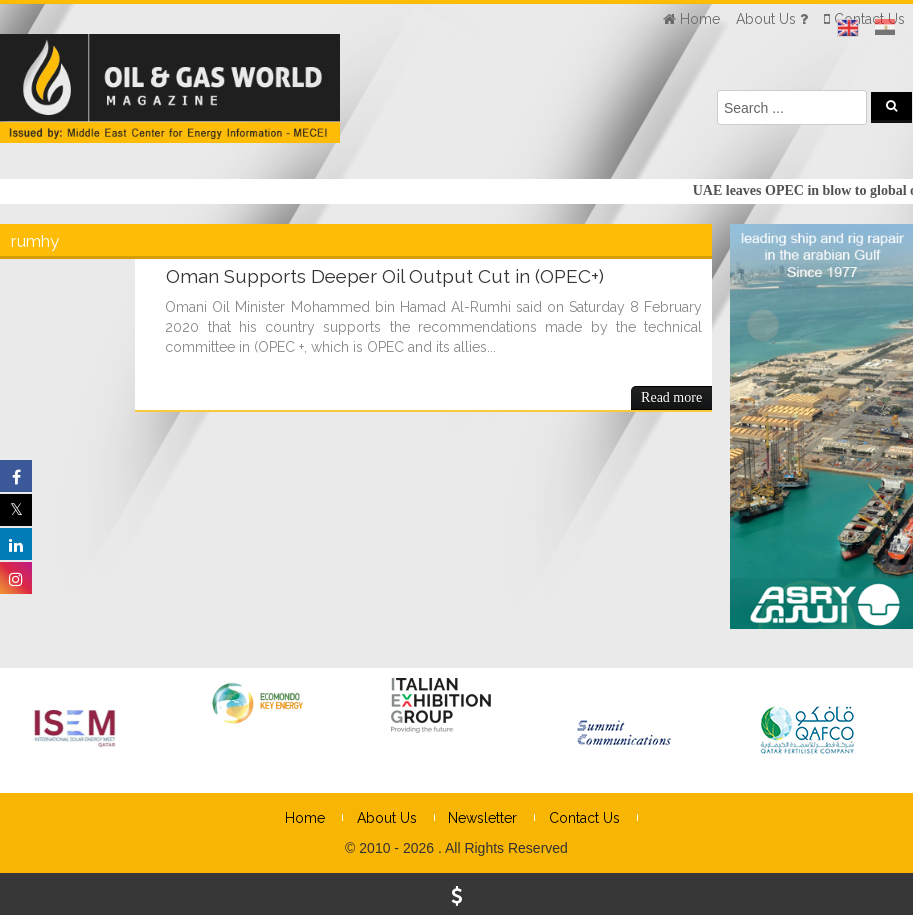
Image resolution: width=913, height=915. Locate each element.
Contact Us (584, 818)
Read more (671, 397)
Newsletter (482, 818)
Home (305, 818)
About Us (387, 818)
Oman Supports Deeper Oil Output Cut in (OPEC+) (385, 276)
